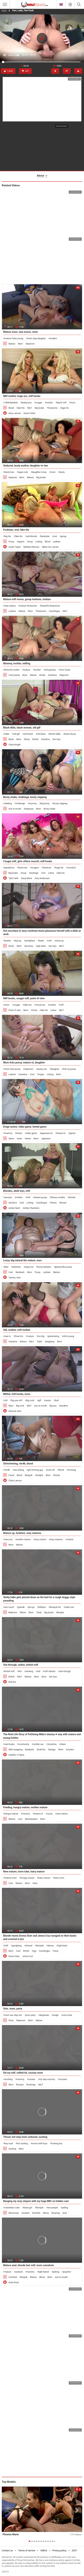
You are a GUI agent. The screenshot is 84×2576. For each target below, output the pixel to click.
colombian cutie (11, 2207)
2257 (74, 2550)
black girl (28, 2207)
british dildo (55, 734)
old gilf (16, 734)
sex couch (9, 1607)
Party (11, 2020)
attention (16, 1267)
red (38, 1671)
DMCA (44, 2550)
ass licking (19, 1470)
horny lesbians (44, 1267)
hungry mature (11, 1813)
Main (4, 10)
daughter (55, 1069)
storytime (51, 1744)
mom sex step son (13, 2015)
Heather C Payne (16, 1755)
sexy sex (8, 1539)
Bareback (20, 1272)
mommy (26, 1813)
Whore (23, 1612)
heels (41, 940)
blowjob (40, 1945)
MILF (29, 408)
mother (49, 402)
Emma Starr (14, 1956)
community (23, 1744)
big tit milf (61, 402)
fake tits (19, 536)
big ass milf (16, 1400)
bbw (6, 1267)
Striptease (28, 809)
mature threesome (28, 606)
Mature (12, 344)
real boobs (9, 1744)
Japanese (45, 1138)
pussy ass (42, 1069)
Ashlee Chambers (31, 1208)
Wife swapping (15, 1749)
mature (26, 670)
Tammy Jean (15, 1277)
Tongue (40, 1074)
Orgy (34, 1951)
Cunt (43, 873)
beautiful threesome (50, 606)
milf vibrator (49, 1671)
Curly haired (14, 675)
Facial (11, 1475)
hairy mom (59, 1878)
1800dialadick (11, 402)
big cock (30, 1400)
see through (65, 1671)
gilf (39, 1400)
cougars (35, 867)
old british (28, 734)
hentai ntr (61, 1133)
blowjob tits (55, 1607)
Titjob (39, 1341)
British (42, 675)
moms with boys (39, 2143)
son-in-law (67, 2015)
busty (62, 472)
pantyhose (9, 867)
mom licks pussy (12, 1069)
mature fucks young (13, 338)
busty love (9, 472)
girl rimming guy (35, 1470)
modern (53, 338)
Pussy (11, 541)
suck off (51, 1470)
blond (61, 1470)
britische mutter (11, 670)
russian (31, 2079)
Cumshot (13, 2277)
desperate (44, 2015)
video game (31, 1133)
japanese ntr (47, 1133)
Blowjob (28, 1475)
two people (52, 2207)
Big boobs (39, 408)
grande (21, 1607)
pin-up (31, 1607)
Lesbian (56, 541)
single (55, 2015)
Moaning (56, 2213)
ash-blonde (31, 536)
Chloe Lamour (15, 1480)
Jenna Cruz (27, 1956)
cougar (39, 402)
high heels (62, 1945)
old (5, 1400)
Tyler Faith (13, 878)
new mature (10, 606)
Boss (44, 1676)
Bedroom (13, 1612)
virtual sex (40, 1005)
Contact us (7, 2550)
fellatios (42, 1607)
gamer (72, 1133)
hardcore (47, 867)
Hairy (35, 1883)
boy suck (8, 2143)
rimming (72, 1470)
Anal (64, 2213)
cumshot (71, 867)
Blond (11, 408)
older (6, 734)
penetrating (53, 1336)
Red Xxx (12, 1682)
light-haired (43, 2272)
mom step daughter (36, 338)
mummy (33, 803)
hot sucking (22, 2143)
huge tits (59, 867)
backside (45, 536)
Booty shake (49, 809)
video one (69, 1607)
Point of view (15, 1010)
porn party (30, 2015)
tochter (37, 670)
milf (50, 940)
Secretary (28, 946)
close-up (60, 940)
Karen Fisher (29, 413)
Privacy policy (59, 2550)
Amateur (70, 1749)
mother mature (23, 1539)
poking (56, 2272)
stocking (8, 2079)
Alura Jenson (15, 413)
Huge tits (64, 408)
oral (55, 536)
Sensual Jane (15, 1411)
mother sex (38, 1744)
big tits (7, 536)
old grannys (50, 670)
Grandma (52, 675)
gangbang (16, 1945)
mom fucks (65, 670)
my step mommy (47, 2079)
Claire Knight (15, 744)
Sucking (12, 2149)
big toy (18, 940)
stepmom (28, 1069)
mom (72, 402)
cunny (49, 1813)
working (29, 1671)
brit (20, 1671)
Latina (51, 873)
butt (57, 1400)
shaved (29, 1945)
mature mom (10, 1878)
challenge (20, 803)
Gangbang (49, 1341)
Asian (19, 1138)
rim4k (7, 1470)
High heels (41, 946)
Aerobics (13, 1203)
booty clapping (60, 803)
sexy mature (40, 1539)
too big (41, 1336)
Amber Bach (14, 1208)
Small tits (41, 1749)
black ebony (70, 734)
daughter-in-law (39, 472)
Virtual (34, 1010)
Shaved (62, 1203)
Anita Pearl (14, 2282)
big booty (45, 803)
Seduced (13, 477)
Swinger (52, 1749)
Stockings (33, 873)
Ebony (27, 739)
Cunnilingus (54, 611)
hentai (19, 1133)
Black (11, 739)
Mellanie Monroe (31, 547)
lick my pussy (69, 1069)
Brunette (36, 2213)
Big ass (53, 1406)
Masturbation (31, 1819)
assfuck (19, 2272)
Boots (11, 946)
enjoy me (29, 1267)
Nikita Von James (50, 547)
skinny (51, 1945)
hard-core (22, 867)
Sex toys (56, 739)
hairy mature (44, 1878)
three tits (19, 1336)
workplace (30, 940)
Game (11, 1138)
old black (41, 734)
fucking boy (56, 2143)
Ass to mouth (15, 809)
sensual (8, 1197)
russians (63, 2079)
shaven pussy (40, 1197)
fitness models (58, 1197)
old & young (68, 1336)
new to (7, 1336)
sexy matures (56, 1539)
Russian (20, 2084)
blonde (72, 1197)
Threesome (52, 408)
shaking (8, 803)
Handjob (39, 1475)
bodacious (27, 402)
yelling (65, 2207)
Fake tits (21, 408)
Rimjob (56, 1475)
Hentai (28, 1138)
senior (48, 1400)
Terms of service (26, 2550)
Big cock (20, 1406)
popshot (67, 2272)
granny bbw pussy (63, 1267)
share (63, 1744)
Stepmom (30, 344)
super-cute (23, 472)
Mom (20, 344)
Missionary (14, 2213)
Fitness (53, 1203)
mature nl (38, 1813)
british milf (9, 1671)
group (63, 536)
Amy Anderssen (42, 878)
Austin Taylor (15, 547)
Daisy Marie (26, 878)
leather (7, 940)
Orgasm (20, 541)
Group (30, 541)
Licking (38, 541)
